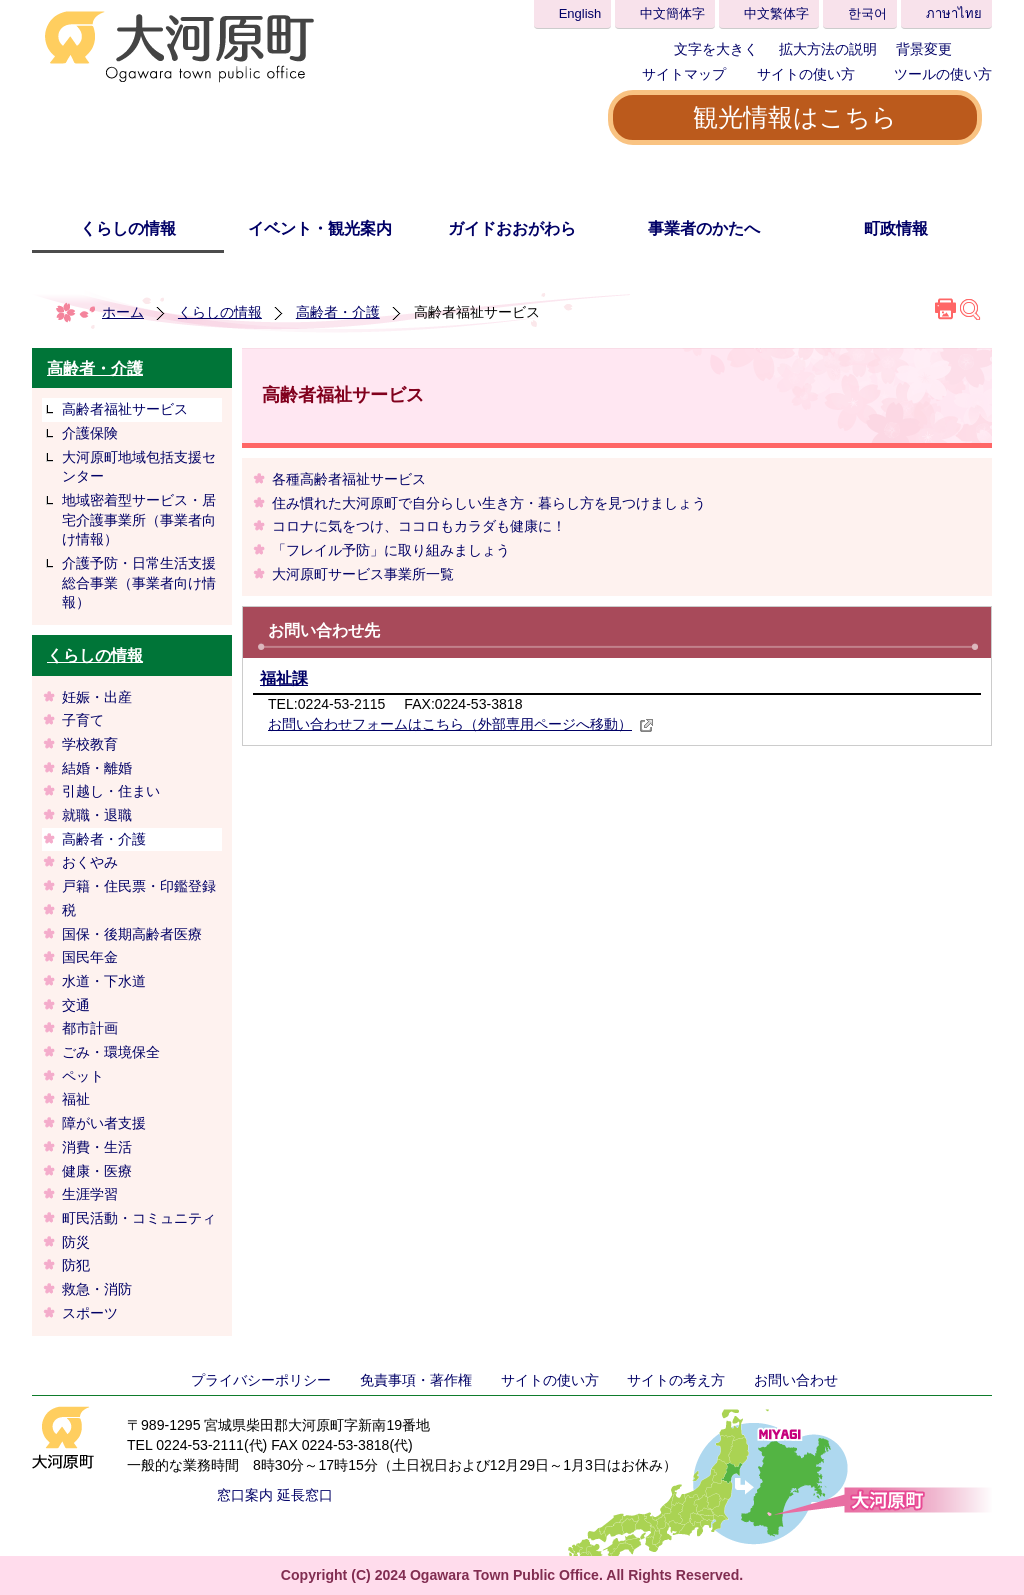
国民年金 (90, 957)
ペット (83, 1076)
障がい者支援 (104, 1123)
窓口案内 (245, 1495)
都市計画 (90, 1028)
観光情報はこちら (795, 117)
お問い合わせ (796, 1380)
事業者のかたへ (704, 228)
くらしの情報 (128, 228)
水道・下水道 (104, 981)
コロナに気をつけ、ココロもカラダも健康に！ (419, 526)
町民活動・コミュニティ (139, 1218)
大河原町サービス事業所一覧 (363, 574)
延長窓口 (305, 1495)
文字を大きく (716, 49)
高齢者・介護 (338, 312)
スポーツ (90, 1313)
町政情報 (896, 228)
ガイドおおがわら (512, 228)
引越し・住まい (111, 791)
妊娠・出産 (97, 697)
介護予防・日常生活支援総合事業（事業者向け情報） (139, 582)
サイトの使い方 (806, 74)
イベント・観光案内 (320, 228)
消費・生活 (97, 1147)
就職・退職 (97, 815)
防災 (76, 1242)
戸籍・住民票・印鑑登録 (139, 886)
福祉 (76, 1099)
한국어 (867, 13)
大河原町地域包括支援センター (139, 467)
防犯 (76, 1265)
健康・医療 (97, 1171)
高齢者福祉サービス (125, 409)
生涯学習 (90, 1194)
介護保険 (90, 433)
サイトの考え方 (676, 1380)
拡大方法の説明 (828, 49)
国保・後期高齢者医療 (132, 934)
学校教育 (90, 744)
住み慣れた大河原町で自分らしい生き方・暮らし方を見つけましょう (489, 503)
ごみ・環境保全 (111, 1052)
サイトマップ (684, 74)
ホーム (123, 312)
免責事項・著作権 (416, 1380)
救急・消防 (97, 1289)
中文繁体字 (776, 13)
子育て (83, 720)
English (580, 13)
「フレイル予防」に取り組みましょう (391, 550)
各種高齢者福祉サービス (349, 479)
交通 (76, 1005)
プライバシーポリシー (261, 1380)
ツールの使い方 (943, 74)
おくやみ (90, 862)
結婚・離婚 (97, 768)
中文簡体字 (672, 13)
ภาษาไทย (954, 13)
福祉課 (284, 678)
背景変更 (924, 49)
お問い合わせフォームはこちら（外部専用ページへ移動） (461, 724)
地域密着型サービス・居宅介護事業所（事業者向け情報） (139, 519)
